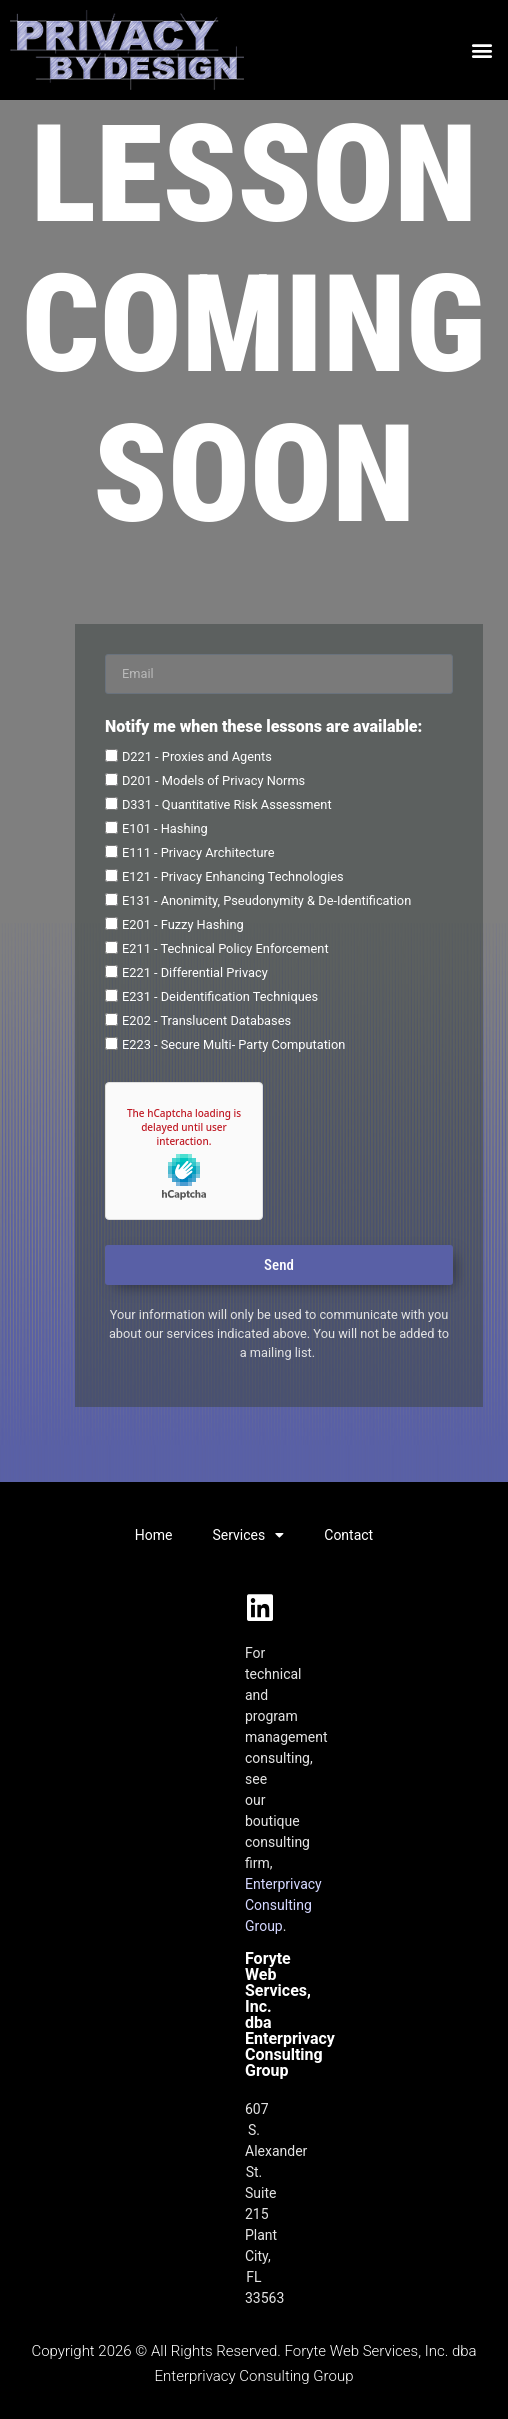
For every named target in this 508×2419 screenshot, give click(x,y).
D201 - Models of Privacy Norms (213, 780)
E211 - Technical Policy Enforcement (225, 948)
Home (154, 1535)
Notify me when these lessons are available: (263, 727)
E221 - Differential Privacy (195, 972)
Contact (348, 1535)
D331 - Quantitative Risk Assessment (227, 804)
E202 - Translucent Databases (206, 1020)
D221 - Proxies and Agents (197, 756)
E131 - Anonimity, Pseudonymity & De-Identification (266, 900)
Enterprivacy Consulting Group (283, 1905)
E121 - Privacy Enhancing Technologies (233, 876)
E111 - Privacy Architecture (198, 852)
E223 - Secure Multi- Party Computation (233, 1044)
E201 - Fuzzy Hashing (183, 924)
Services (248, 1535)
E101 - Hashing (165, 828)
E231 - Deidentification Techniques (220, 996)
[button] (481, 50)
